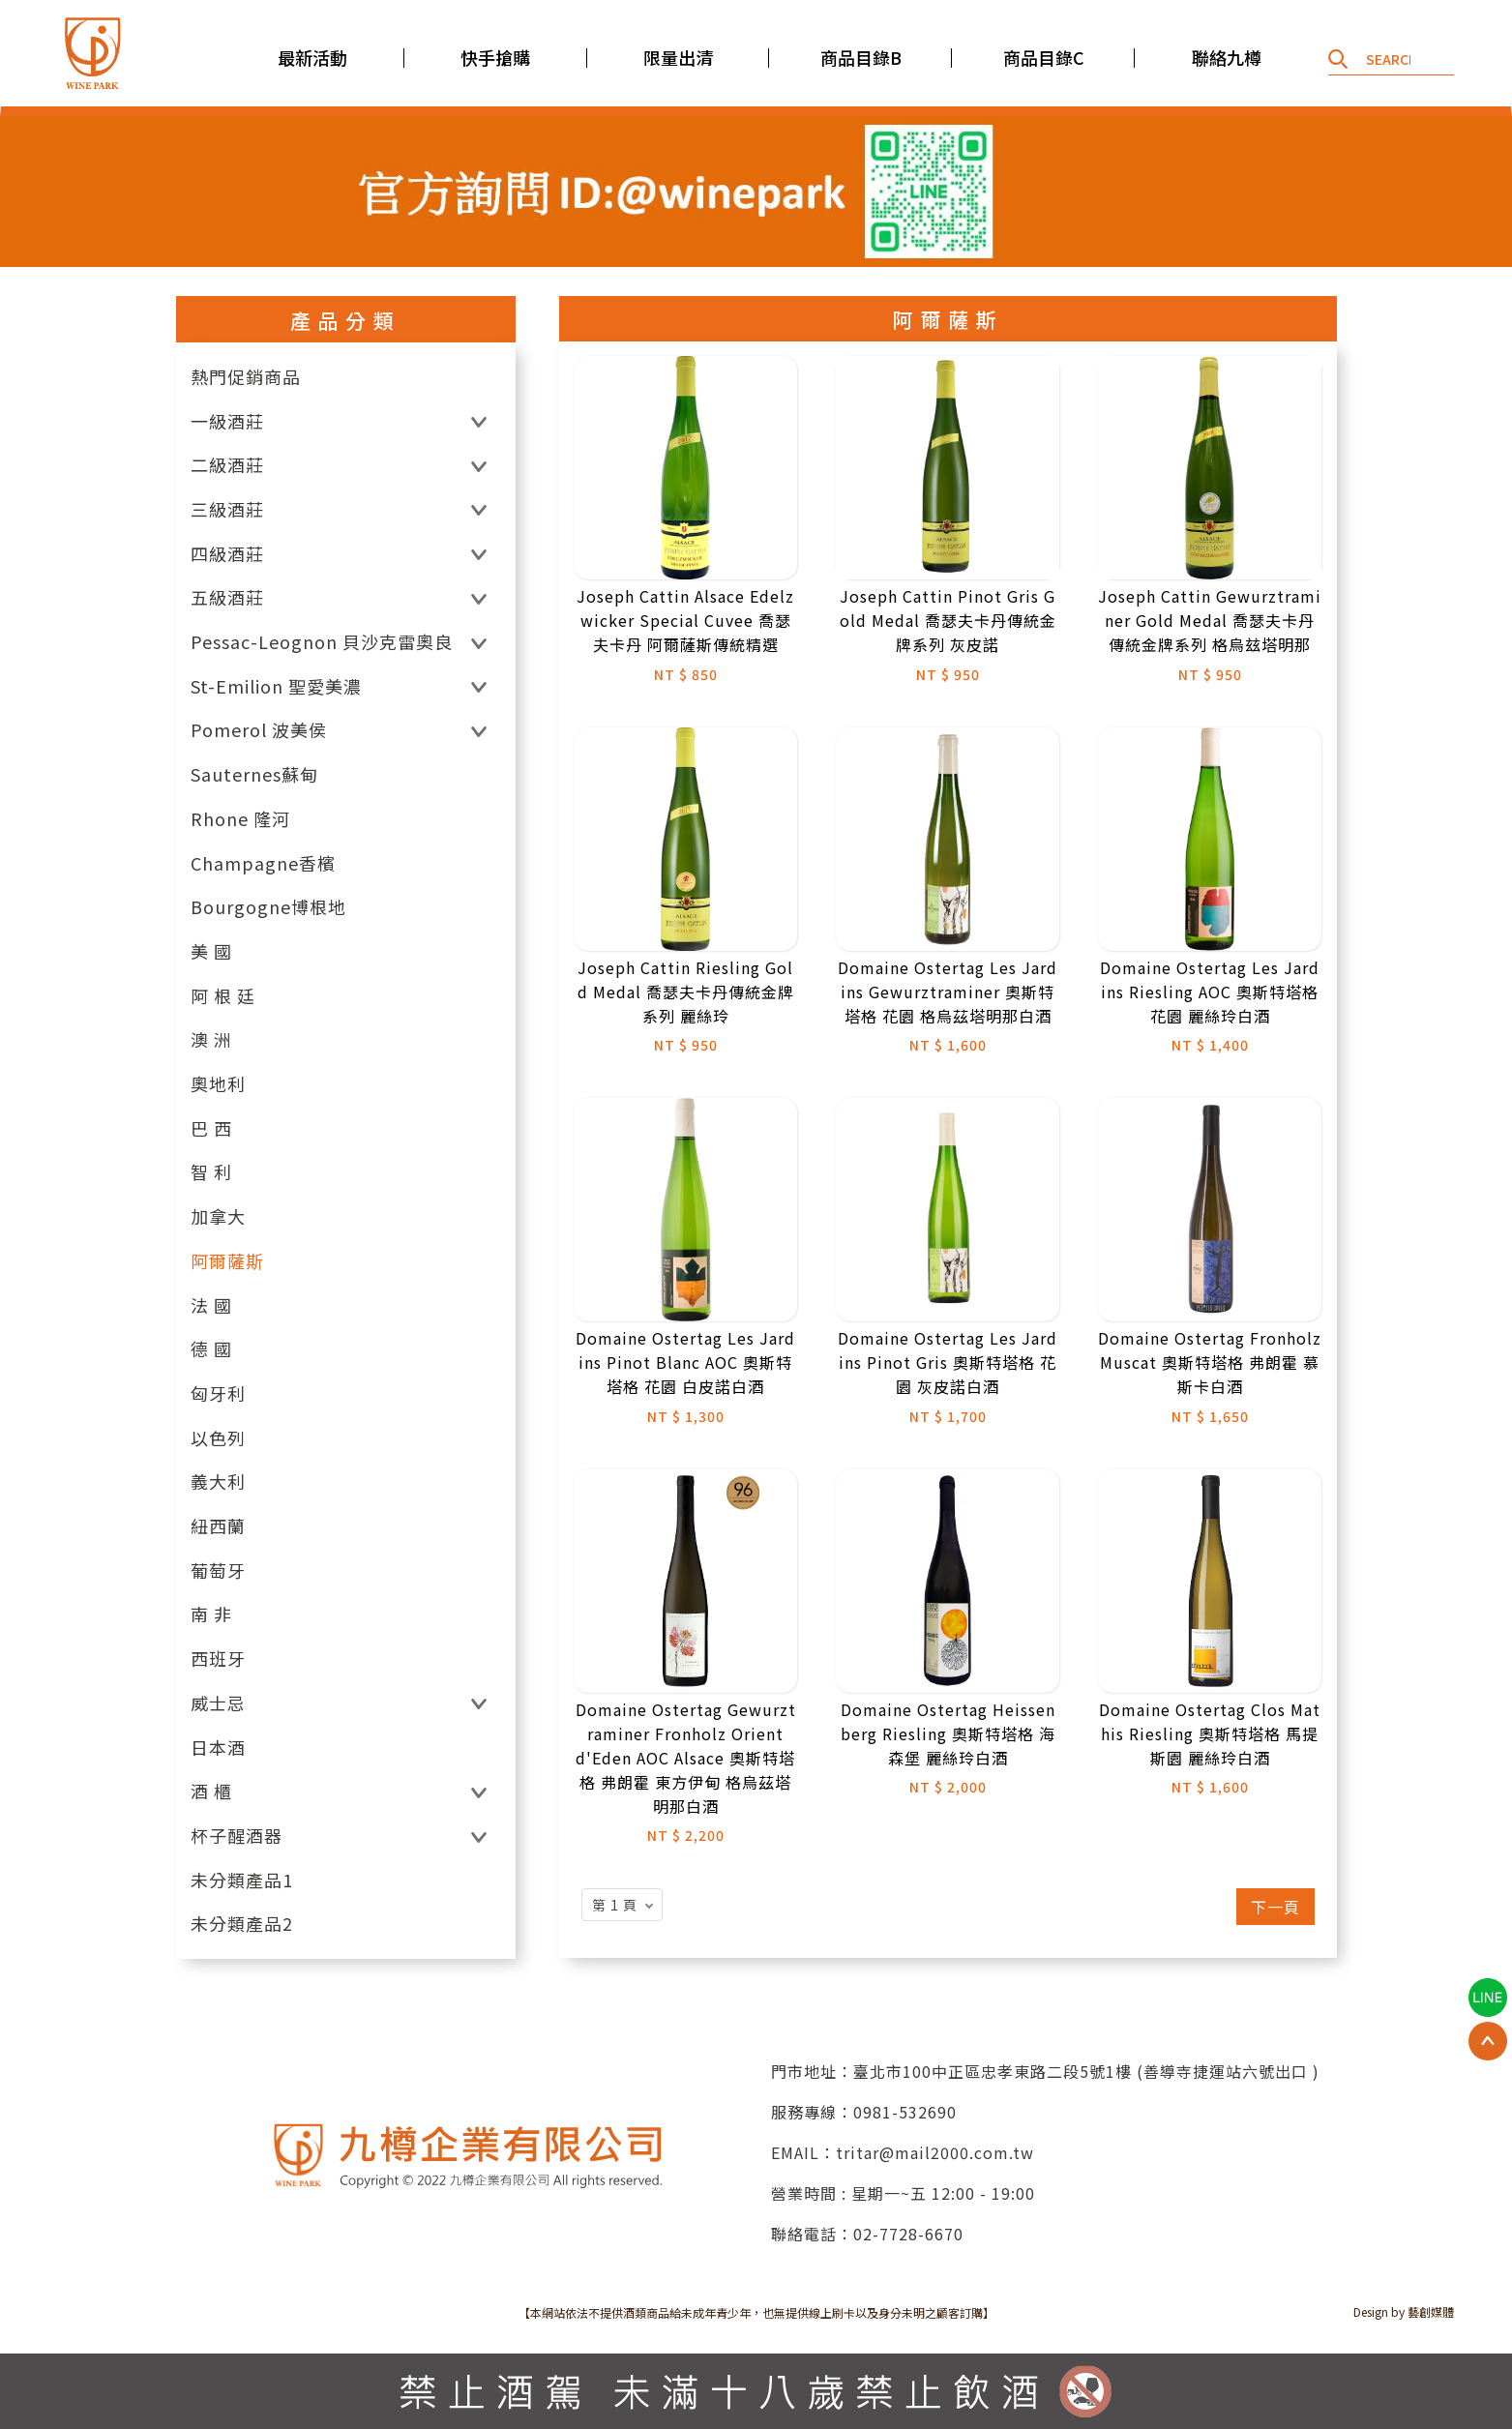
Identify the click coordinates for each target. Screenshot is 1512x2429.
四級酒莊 (227, 554)
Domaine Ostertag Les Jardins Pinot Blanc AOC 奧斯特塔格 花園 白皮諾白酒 (685, 1362)
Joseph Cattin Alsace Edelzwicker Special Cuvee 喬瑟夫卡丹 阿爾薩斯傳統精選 (685, 620)
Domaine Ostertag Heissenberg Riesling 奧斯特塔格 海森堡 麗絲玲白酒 (948, 1733)
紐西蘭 (218, 1526)
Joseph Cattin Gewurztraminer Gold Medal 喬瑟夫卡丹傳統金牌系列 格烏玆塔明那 (1209, 620)
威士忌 (218, 1703)
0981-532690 (905, 2111)
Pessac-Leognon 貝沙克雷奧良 (322, 642)
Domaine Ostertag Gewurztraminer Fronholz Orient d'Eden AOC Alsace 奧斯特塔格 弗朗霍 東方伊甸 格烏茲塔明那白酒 (686, 1758)
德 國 (211, 1349)
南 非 (211, 1614)
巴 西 (211, 1128)
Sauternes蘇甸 (254, 774)
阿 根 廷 (223, 996)
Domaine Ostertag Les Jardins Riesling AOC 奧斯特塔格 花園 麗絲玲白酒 (1209, 991)
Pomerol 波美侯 (259, 730)
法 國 (211, 1305)
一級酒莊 (227, 421)
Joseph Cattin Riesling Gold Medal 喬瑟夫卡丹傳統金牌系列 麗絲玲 (686, 991)
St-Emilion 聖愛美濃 (276, 686)
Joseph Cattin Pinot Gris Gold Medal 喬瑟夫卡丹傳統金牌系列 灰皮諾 (948, 620)
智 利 (211, 1172)
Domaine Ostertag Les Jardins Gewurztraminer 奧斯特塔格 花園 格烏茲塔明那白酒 (947, 991)
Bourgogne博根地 (268, 907)
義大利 (218, 1481)
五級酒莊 (227, 597)
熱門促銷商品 (246, 377)
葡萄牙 (218, 1570)
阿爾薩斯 (227, 1261)
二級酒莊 (227, 465)
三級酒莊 (227, 509)
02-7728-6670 (908, 2233)
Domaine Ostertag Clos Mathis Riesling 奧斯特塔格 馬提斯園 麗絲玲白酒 (1209, 1733)
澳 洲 (211, 1039)
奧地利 (218, 1084)
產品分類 (345, 320)
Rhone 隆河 (240, 819)
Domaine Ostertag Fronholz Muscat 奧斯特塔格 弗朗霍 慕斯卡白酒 (1209, 1362)
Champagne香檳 (263, 863)
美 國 (211, 951)
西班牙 (218, 1658)
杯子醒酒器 (236, 1835)
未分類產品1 (242, 1880)
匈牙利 (218, 1393)
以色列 (218, 1438)
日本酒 (218, 1747)
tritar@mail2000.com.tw (935, 2152)
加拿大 (218, 1216)
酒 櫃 (211, 1791)
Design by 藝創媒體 (1403, 2311)
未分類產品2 (242, 1923)
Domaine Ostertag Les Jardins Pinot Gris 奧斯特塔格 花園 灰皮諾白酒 (947, 1362)
